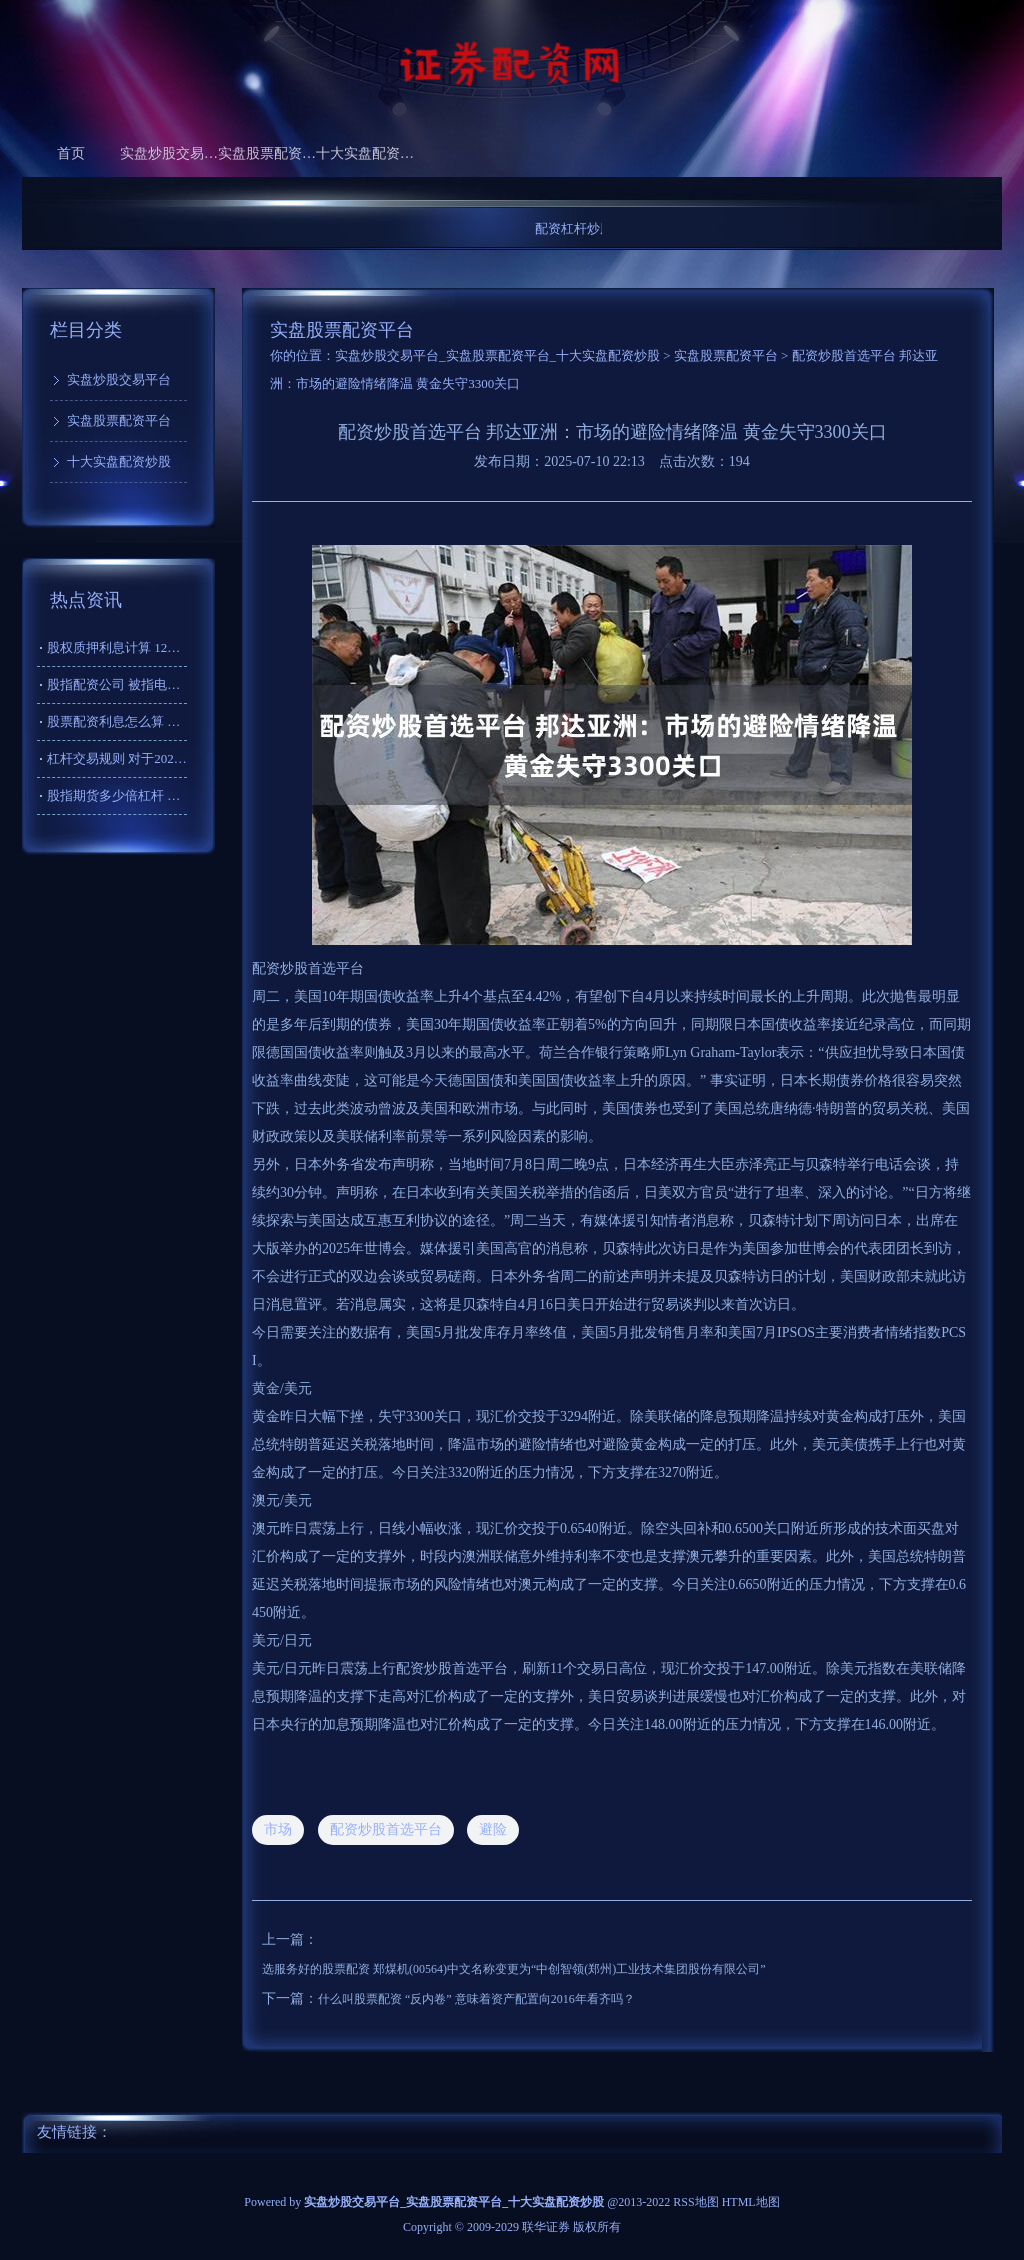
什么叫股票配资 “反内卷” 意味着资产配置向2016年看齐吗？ (476, 1999)
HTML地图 (751, 2202)
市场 (278, 1829)
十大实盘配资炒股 (365, 153)
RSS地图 (695, 2202)
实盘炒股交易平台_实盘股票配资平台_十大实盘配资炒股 (497, 355)
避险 (493, 1829)
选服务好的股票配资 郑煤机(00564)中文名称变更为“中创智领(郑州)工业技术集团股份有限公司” (514, 1969)
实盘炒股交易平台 (169, 153)
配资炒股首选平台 (386, 1829)
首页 (71, 153)
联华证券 (546, 2227)
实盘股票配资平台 (267, 153)
